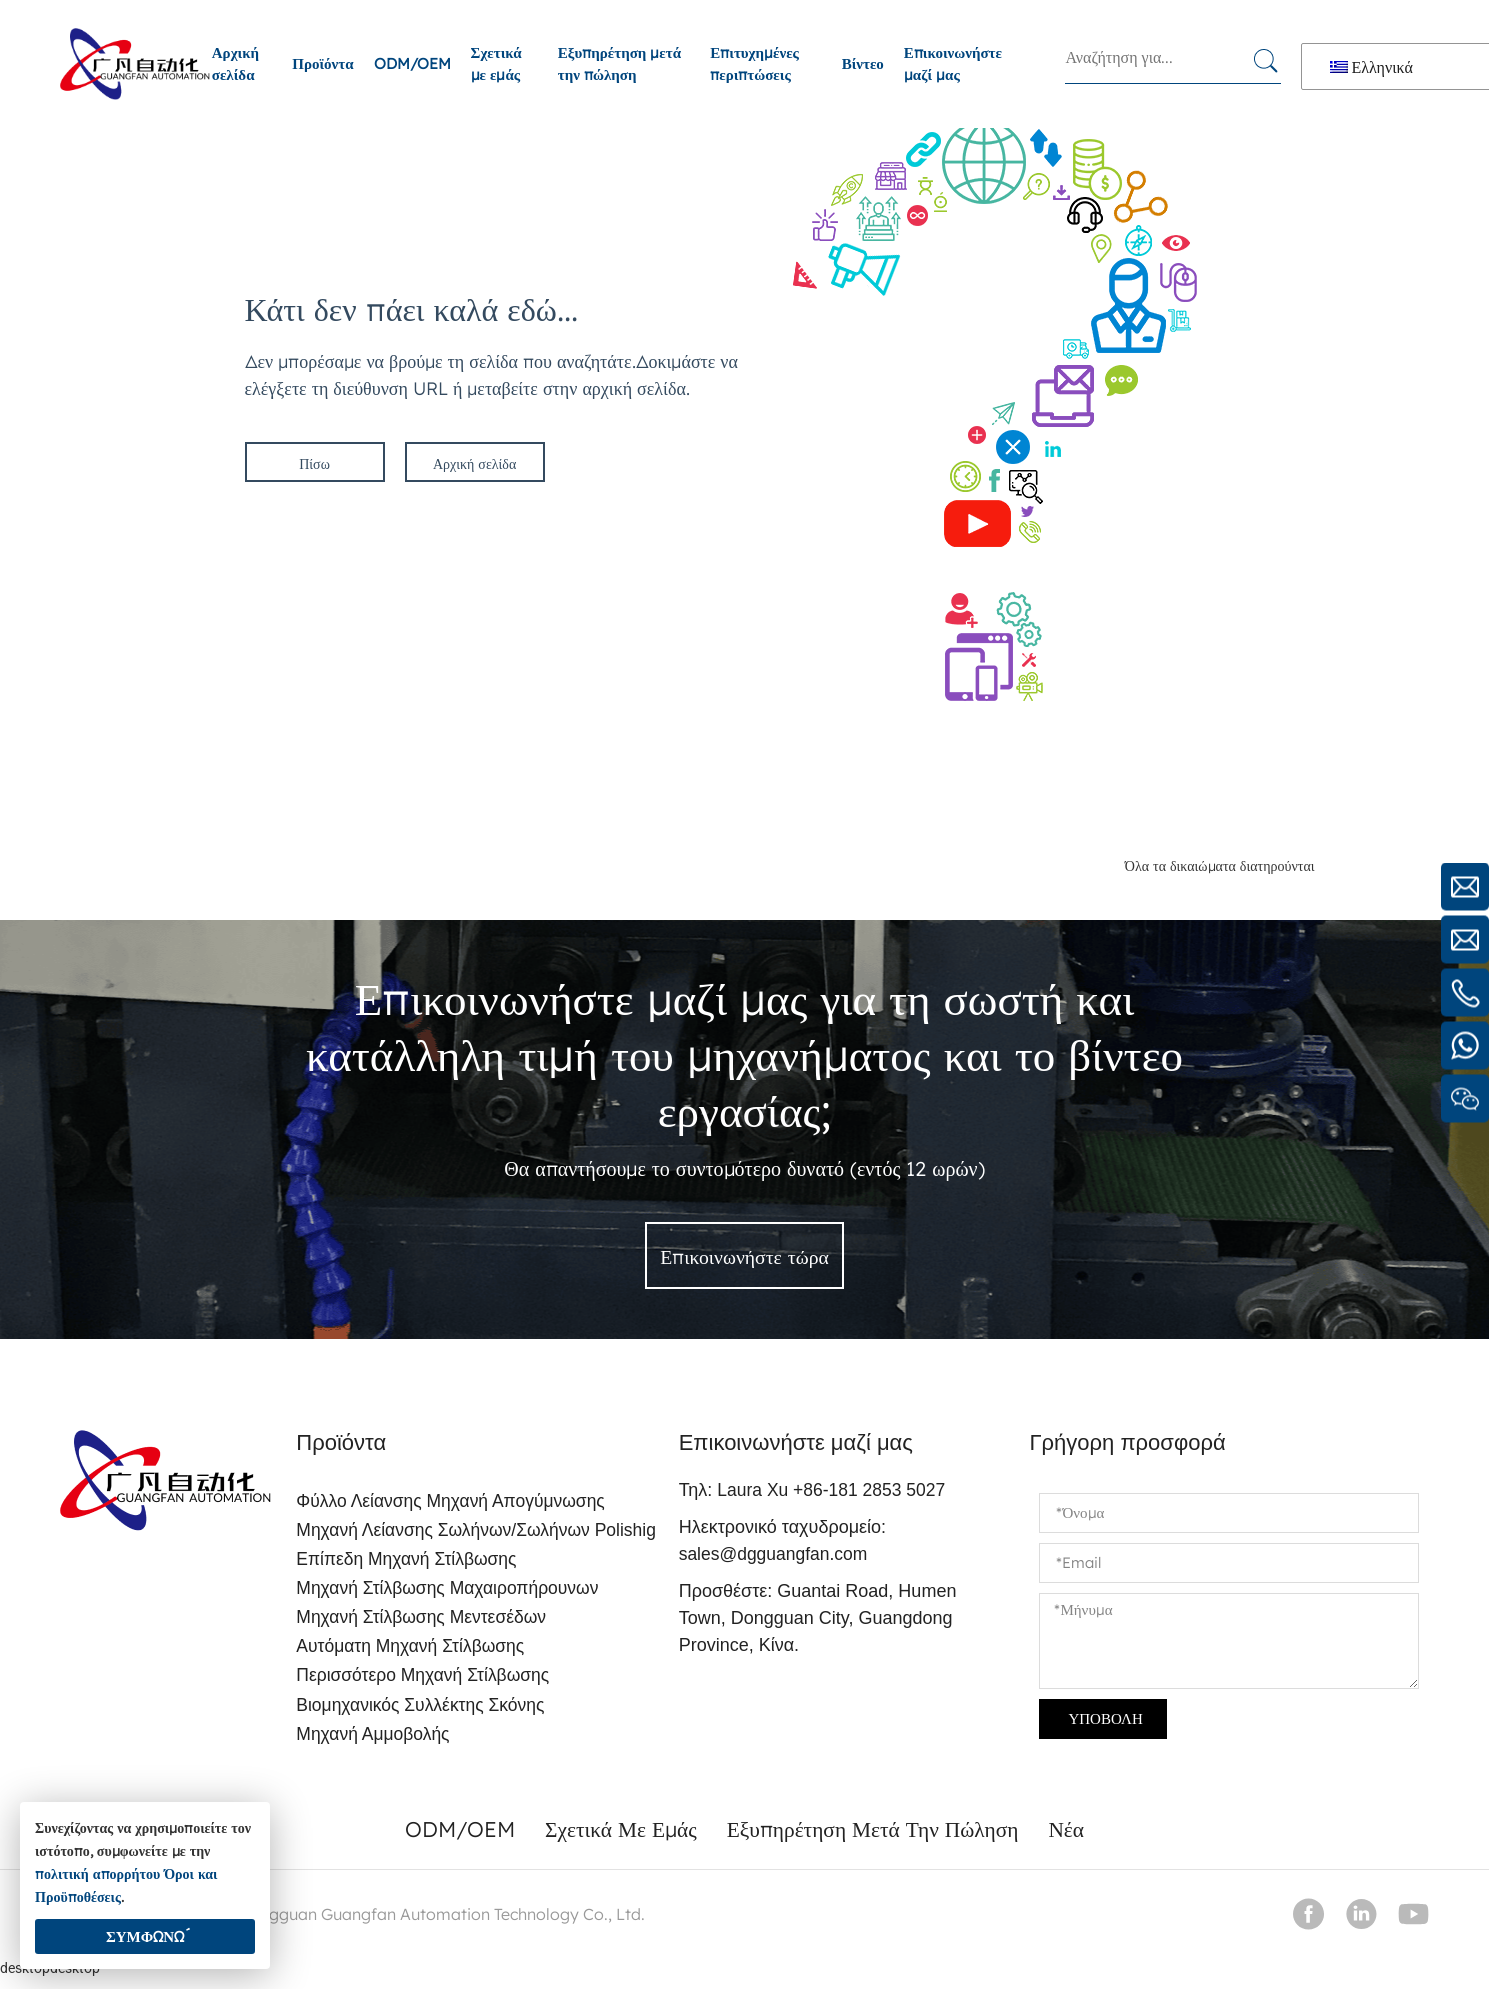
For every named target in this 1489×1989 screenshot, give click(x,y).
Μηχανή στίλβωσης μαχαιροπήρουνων (448, 1593)
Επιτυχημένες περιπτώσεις (754, 64)
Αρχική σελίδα (235, 64)
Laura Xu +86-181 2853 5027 (838, 1491)
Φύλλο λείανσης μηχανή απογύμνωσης (452, 1503)
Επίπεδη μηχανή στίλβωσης (406, 1563)
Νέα (1074, 1838)
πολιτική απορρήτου (97, 1874)
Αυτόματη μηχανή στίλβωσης (410, 1653)
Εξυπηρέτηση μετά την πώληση (619, 64)
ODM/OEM (412, 63)
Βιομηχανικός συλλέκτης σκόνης (421, 1713)
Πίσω (314, 464)
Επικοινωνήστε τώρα (744, 1258)
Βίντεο (863, 63)
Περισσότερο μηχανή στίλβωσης (423, 1683)
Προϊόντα (322, 63)
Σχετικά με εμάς (496, 64)
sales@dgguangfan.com (779, 1555)
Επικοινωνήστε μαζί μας (953, 64)
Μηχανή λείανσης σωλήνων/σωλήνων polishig (478, 1533)
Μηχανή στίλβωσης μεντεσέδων (421, 1623)
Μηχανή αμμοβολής (372, 1743)
